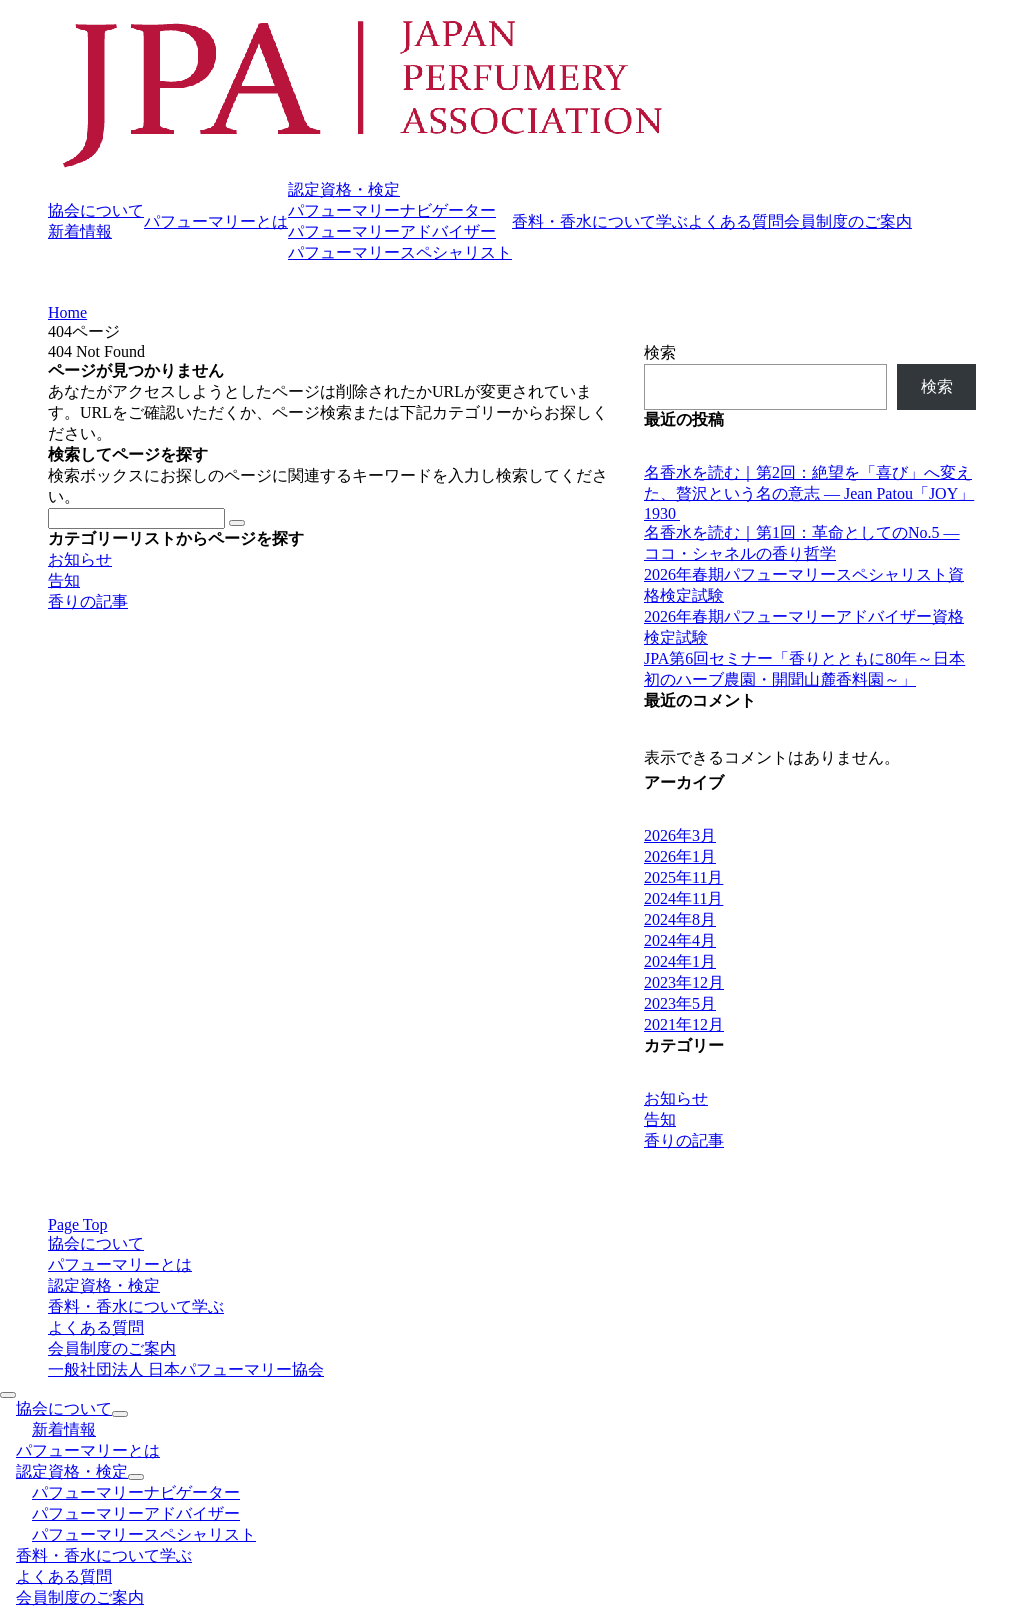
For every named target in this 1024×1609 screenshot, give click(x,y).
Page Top (77, 1224)
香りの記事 (88, 601)
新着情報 (80, 231)
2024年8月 (680, 919)
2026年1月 (680, 856)
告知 (64, 580)
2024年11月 (683, 898)
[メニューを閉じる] (8, 1395)
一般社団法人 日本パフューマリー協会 (186, 1369)
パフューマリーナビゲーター (392, 210)
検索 (660, 352)
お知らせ (80, 559)
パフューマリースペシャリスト (400, 252)
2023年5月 (680, 1003)
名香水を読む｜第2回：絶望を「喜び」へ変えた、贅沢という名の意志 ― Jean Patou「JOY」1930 (809, 493)
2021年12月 (684, 1024)
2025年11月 (683, 877)
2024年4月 (680, 940)
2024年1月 (680, 961)
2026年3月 (680, 835)
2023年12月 (684, 982)
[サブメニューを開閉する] (120, 1414)
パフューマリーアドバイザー (392, 231)
